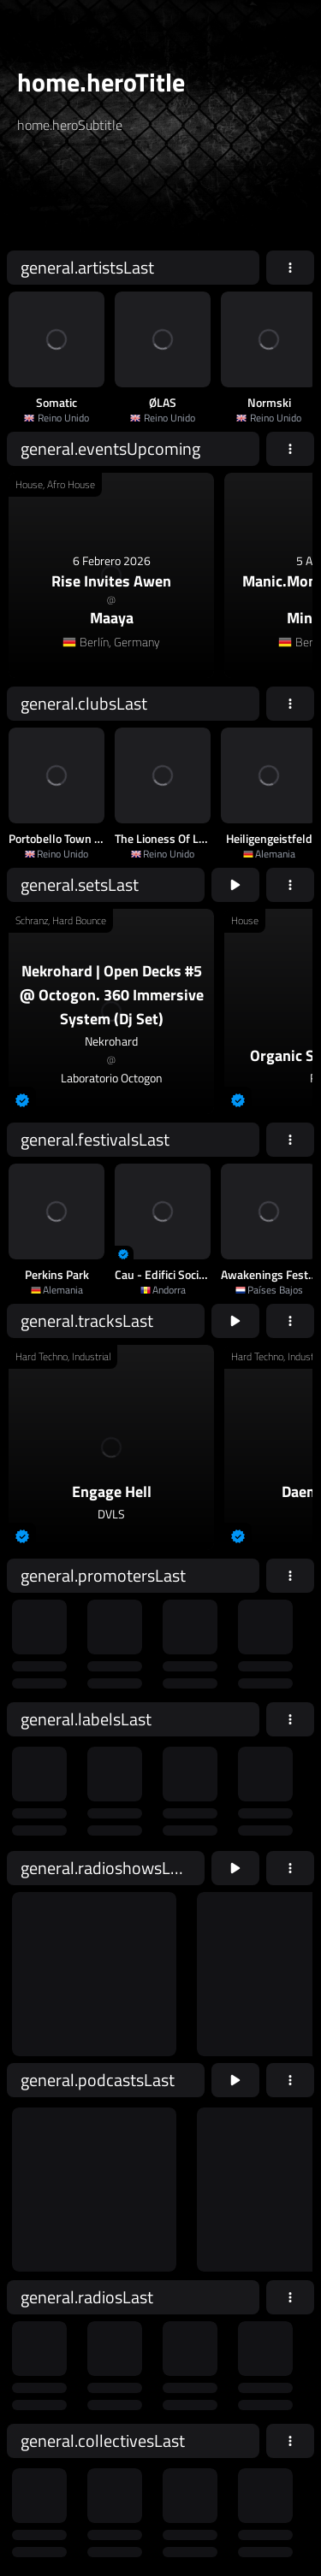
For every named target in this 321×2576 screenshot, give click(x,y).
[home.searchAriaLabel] (121, 199)
